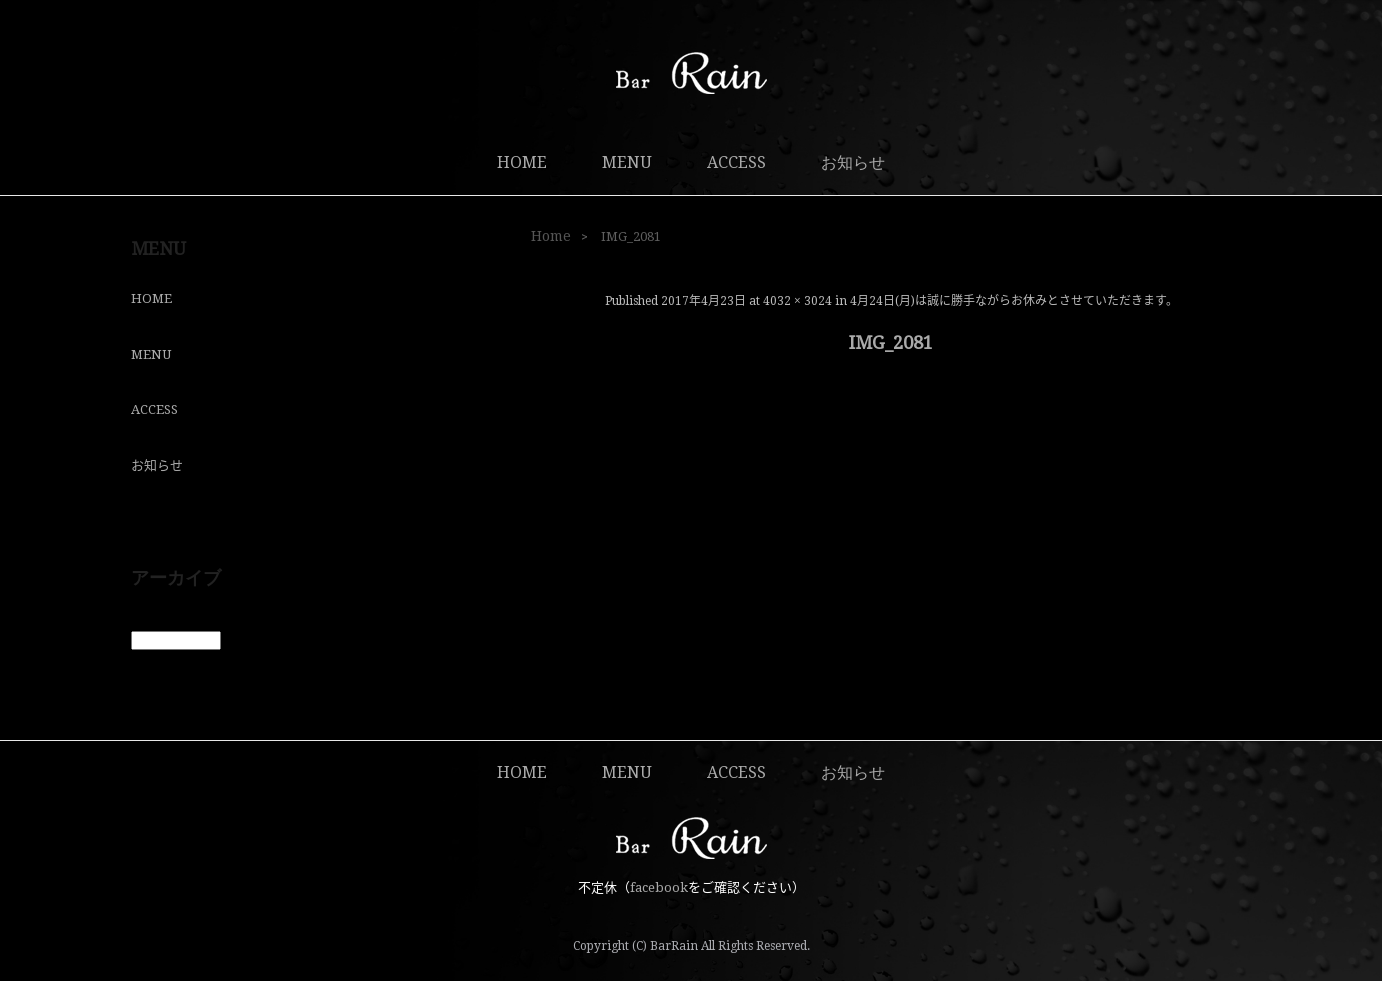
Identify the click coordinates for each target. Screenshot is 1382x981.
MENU (627, 162)
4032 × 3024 (797, 301)
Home (551, 236)
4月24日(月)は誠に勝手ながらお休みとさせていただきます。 (1014, 301)
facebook (659, 887)
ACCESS (736, 162)
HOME (522, 162)
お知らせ (853, 162)
